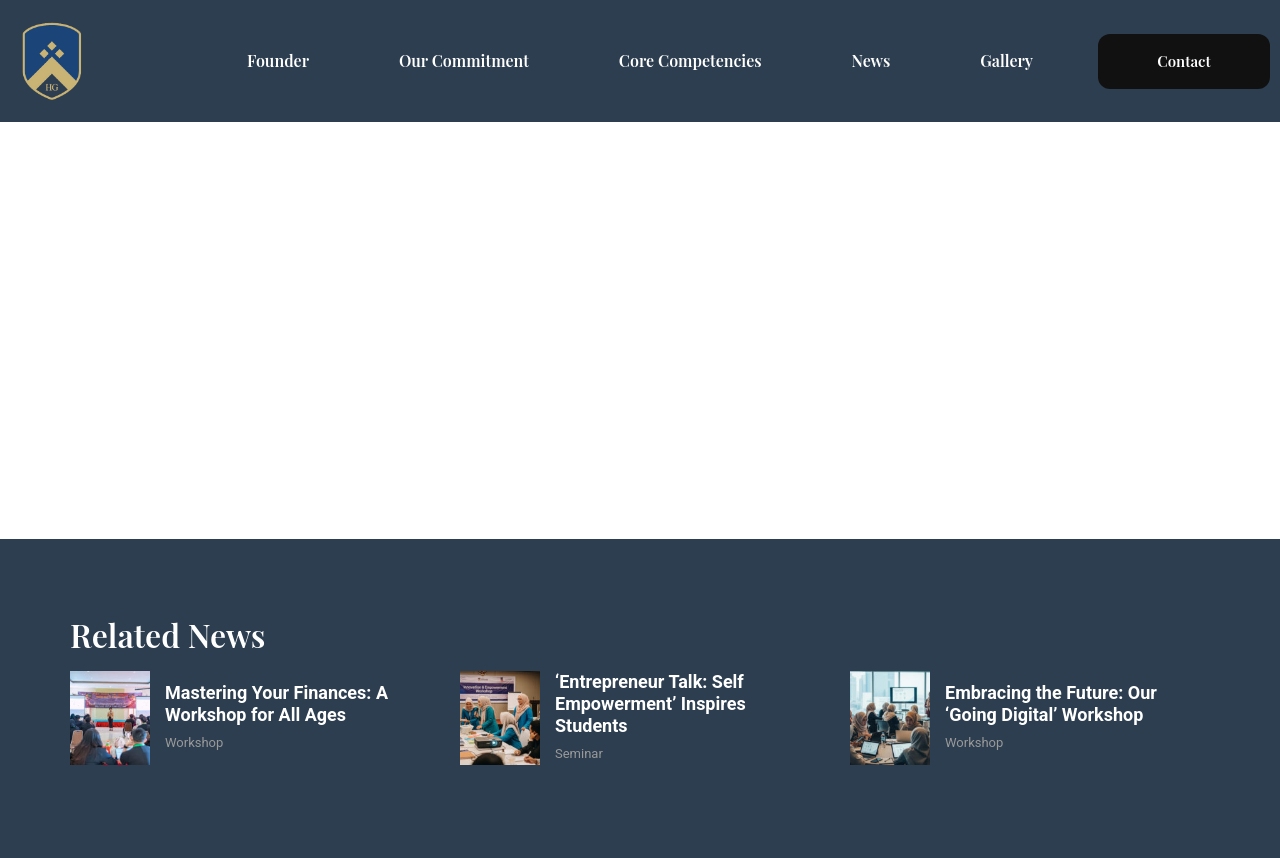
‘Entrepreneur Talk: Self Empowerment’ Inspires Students (650, 703)
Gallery (1006, 60)
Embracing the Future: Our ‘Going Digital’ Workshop (1051, 703)
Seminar (579, 753)
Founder (278, 60)
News (871, 60)
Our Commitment (464, 60)
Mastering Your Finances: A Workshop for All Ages (276, 703)
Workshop (194, 742)
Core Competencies (690, 60)
